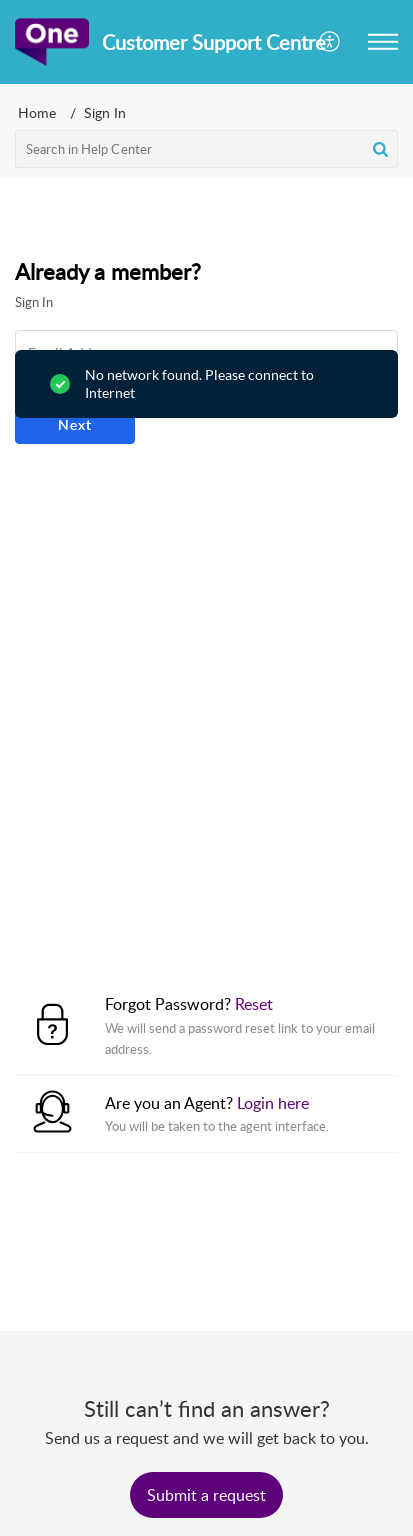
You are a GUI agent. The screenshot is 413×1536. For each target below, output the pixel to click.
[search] (206, 149)
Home (37, 112)
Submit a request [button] (206, 1495)
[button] (330, 42)
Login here (273, 1103)
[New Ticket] (206, 1495)
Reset (254, 1004)
